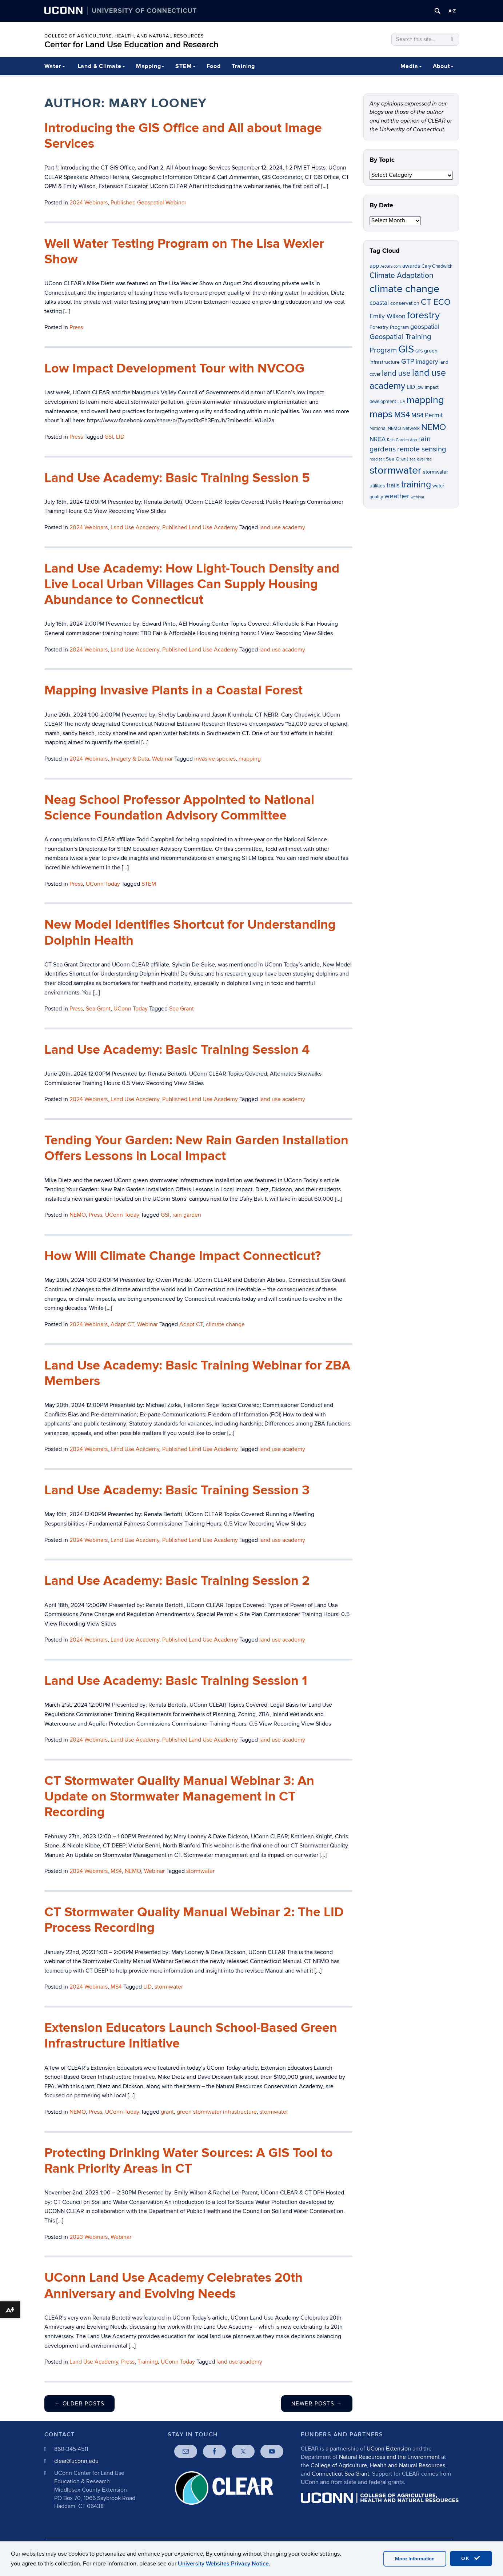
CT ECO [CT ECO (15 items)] (436, 302)
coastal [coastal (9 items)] (379, 303)
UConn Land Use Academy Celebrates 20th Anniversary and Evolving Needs (173, 2285)
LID (120, 436)
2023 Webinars (88, 2237)
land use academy (282, 527)
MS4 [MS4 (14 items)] (402, 414)
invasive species (215, 758)
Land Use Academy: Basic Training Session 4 (177, 1050)
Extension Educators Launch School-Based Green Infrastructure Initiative (190, 2035)
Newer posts (317, 2403)
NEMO (77, 1215)
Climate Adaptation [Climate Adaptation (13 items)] (402, 275)
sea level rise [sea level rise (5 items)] (421, 459)
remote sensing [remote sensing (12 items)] (421, 449)
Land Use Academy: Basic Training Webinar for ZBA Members (197, 1373)
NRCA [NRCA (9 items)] (378, 439)
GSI (108, 436)
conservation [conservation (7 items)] (404, 303)
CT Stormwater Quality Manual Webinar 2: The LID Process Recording (194, 1920)
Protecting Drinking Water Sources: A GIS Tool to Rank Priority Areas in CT (188, 2161)
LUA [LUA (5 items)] (401, 401)
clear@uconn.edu (76, 2461)
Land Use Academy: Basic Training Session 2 (177, 1581)
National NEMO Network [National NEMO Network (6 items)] (395, 428)
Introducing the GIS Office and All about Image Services (183, 136)
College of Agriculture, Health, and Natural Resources (124, 36)
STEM (185, 66)
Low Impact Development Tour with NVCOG (174, 368)
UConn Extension (389, 2448)
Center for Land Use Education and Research (131, 44)
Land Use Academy (135, 527)
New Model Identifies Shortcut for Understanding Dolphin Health (190, 932)
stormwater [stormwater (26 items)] (396, 470)
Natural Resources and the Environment (389, 2457)
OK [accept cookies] (471, 2558)
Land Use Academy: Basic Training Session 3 (177, 1490)
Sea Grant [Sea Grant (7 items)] (397, 459)
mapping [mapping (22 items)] (425, 400)
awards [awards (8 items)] (411, 266)
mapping (250, 758)
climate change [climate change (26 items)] (404, 288)
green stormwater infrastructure (217, 2112)
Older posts (80, 2403)
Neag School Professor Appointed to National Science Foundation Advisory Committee (179, 808)
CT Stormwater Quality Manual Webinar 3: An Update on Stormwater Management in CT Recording (179, 1796)
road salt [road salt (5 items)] (377, 459)
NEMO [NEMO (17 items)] (433, 427)
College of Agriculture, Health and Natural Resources (378, 2465)
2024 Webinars (88, 202)
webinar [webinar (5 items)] (417, 497)
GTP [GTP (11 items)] (407, 362)
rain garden (186, 1215)
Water (54, 66)
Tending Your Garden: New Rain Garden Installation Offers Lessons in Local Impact (196, 1148)
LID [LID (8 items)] (411, 387)
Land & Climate (101, 66)
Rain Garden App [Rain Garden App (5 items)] (402, 440)
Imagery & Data (130, 758)
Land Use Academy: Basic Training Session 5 (177, 478)
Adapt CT (122, 1324)
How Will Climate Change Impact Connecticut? (182, 1256)
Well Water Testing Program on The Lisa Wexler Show (184, 251)
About (443, 66)
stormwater (200, 1871)
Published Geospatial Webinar (148, 202)
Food (214, 66)
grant (167, 2112)
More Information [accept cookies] (415, 2559)
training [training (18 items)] (416, 484)
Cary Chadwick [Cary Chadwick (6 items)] (437, 266)
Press (76, 327)
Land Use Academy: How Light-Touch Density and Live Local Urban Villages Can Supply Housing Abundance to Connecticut (191, 584)
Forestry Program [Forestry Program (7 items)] (389, 327)
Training (243, 66)
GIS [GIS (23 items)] (406, 349)
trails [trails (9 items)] (393, 485)
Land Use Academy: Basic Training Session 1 (175, 1681)
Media (411, 66)
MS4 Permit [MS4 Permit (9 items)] (427, 415)
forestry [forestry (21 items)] (423, 315)
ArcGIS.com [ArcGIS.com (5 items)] (390, 266)
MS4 (116, 1871)
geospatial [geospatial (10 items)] (424, 327)
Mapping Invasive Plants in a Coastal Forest (173, 690)
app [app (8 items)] (374, 266)
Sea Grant (98, 1008)
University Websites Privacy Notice (223, 2563)
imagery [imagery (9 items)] (427, 362)
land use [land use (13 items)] (396, 373)
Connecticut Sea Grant (340, 2473)
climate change (225, 1324)
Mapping (150, 66)
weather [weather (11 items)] (396, 496)
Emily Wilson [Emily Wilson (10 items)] (388, 316)
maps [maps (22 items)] (381, 414)
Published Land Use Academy (200, 527)
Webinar (162, 758)
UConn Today (103, 884)
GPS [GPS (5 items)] (419, 351)
